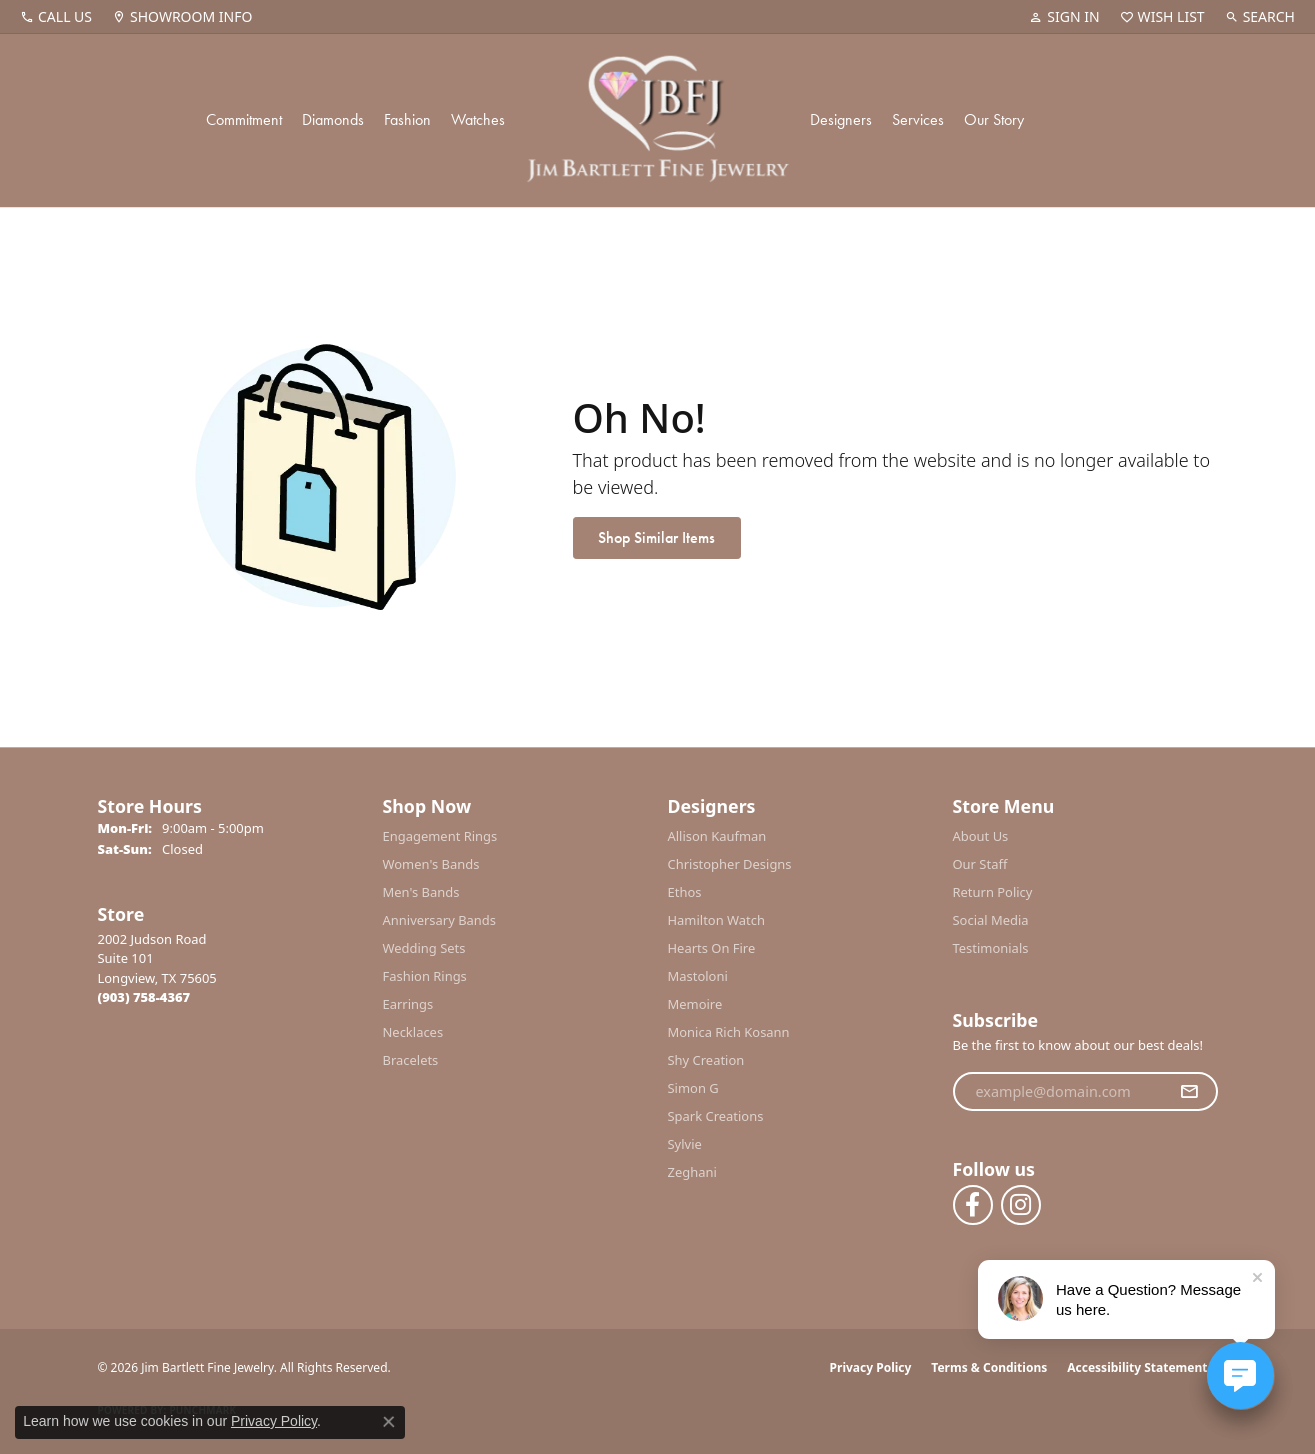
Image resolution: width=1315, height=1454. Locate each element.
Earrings (408, 1004)
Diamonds (333, 119)
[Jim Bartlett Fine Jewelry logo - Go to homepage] (657, 120)
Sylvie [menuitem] (685, 1144)
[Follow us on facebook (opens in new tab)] (973, 1205)
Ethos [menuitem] (685, 892)
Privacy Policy (871, 1367)
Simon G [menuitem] (693, 1088)
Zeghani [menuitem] (692, 1172)
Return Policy (993, 892)
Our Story (994, 119)
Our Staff (980, 864)
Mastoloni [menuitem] (698, 976)
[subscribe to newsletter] (1189, 1092)
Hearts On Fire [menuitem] (712, 948)
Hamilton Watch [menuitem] (717, 920)
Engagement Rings (440, 836)
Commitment (244, 119)
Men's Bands (421, 892)
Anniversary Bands (440, 920)
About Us (981, 836)
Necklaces (413, 1032)
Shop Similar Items (656, 537)
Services (918, 119)
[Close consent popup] (389, 1422)
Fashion (407, 119)
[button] (1064, 17)
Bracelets (411, 1060)
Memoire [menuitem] (695, 1004)
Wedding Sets (424, 948)
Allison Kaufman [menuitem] (717, 836)
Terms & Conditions (989, 1367)
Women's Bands (431, 864)
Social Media (991, 920)
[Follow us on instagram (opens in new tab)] (1021, 1205)
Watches (478, 119)
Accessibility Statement (1137, 1367)
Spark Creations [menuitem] (716, 1116)
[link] (56, 17)
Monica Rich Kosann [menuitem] (729, 1032)
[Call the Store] (144, 997)
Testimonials (991, 948)
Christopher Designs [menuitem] (730, 864)
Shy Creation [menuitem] (706, 1060)
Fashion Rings (425, 976)
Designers (841, 119)
